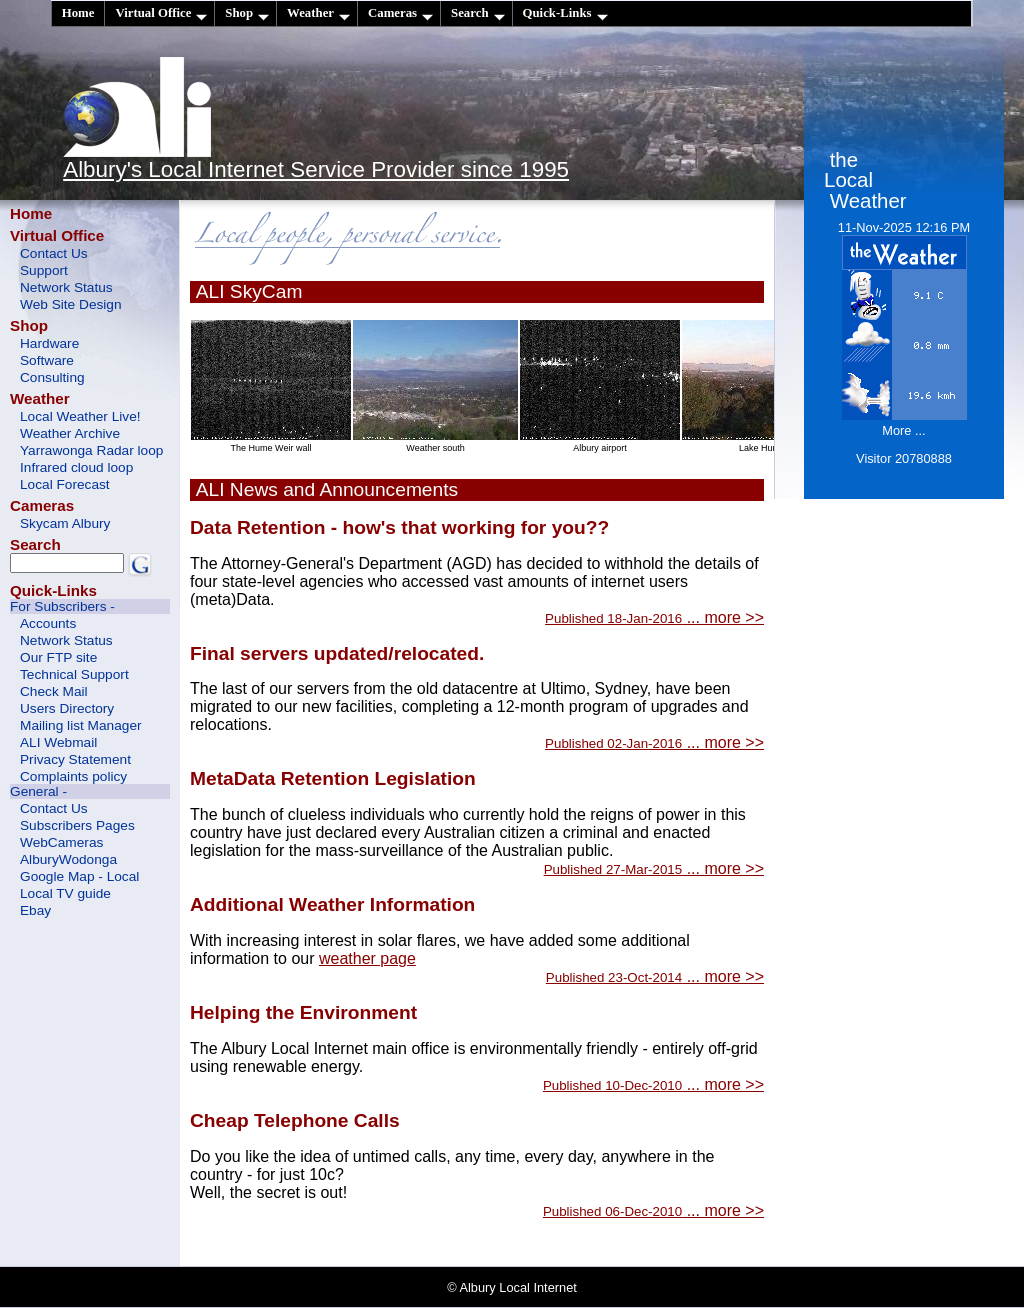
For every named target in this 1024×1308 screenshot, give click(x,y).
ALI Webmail (58, 742)
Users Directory (67, 708)
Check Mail (54, 691)
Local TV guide (65, 893)
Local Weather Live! (80, 416)
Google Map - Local (79, 876)
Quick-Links (565, 13)
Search (477, 13)
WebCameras (61, 842)
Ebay (35, 910)
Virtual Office (161, 13)
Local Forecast (65, 484)
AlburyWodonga (68, 859)
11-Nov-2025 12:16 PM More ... (904, 343)
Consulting (52, 377)
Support (44, 270)
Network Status (66, 287)
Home (78, 13)
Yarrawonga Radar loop (91, 450)
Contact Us (54, 253)
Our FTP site (58, 657)
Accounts (48, 623)
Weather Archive (70, 433)
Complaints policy (73, 776)
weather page (367, 958)
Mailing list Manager (81, 725)
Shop (247, 13)
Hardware (49, 343)
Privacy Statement (75, 759)
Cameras (400, 13)
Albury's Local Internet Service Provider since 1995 (316, 169)
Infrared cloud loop (76, 467)
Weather (318, 13)
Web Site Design (71, 304)
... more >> (654, 617)
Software (47, 360)
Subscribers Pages (77, 825)
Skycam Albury (65, 523)
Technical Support (74, 674)
